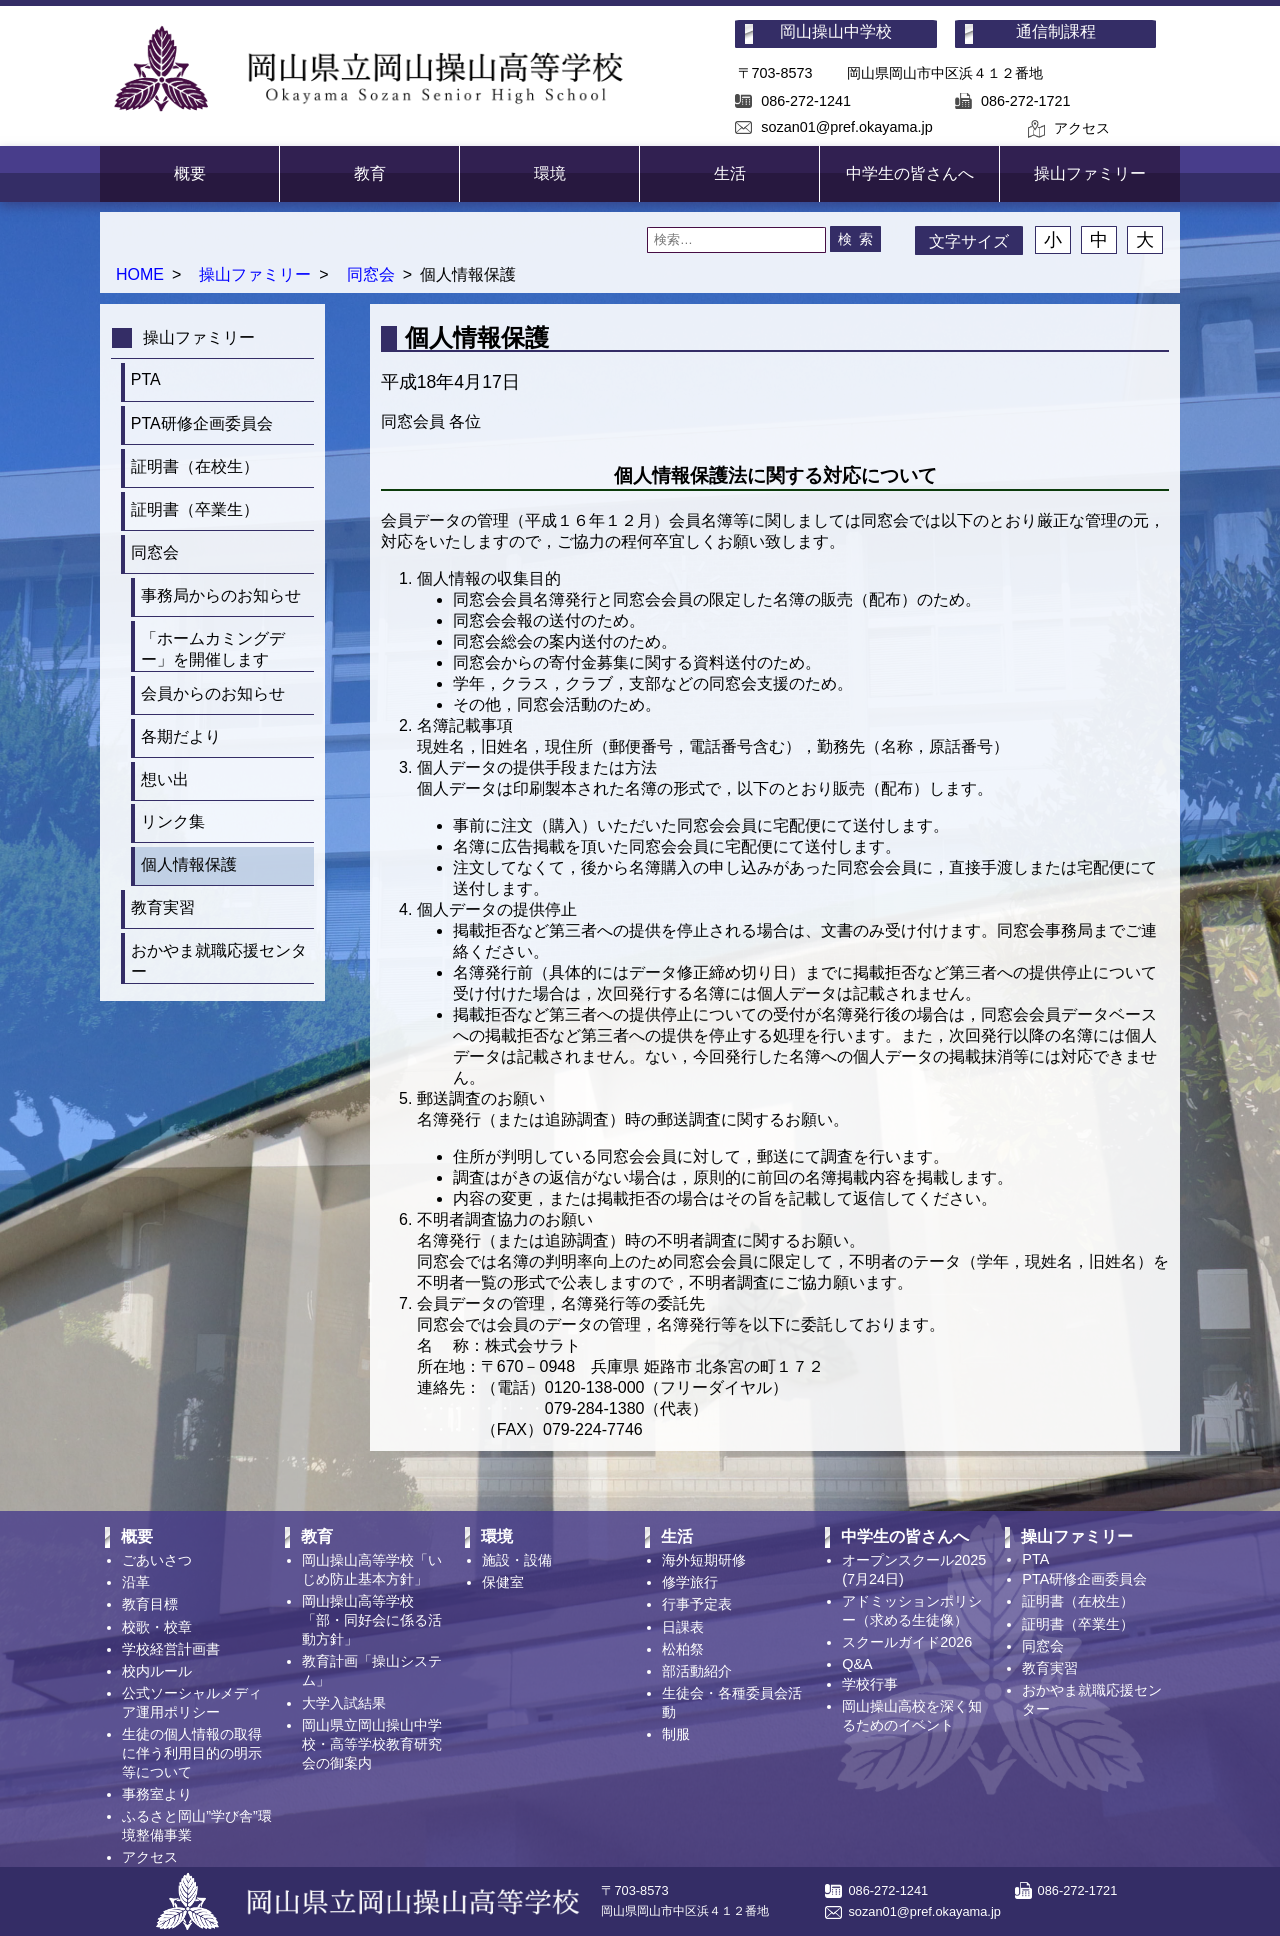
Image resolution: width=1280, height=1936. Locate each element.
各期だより (181, 736)
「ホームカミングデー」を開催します (213, 649)
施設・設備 (517, 1560)
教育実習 (163, 907)
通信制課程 (1056, 31)
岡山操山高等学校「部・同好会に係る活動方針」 (372, 1620)
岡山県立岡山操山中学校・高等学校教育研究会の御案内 (372, 1744)
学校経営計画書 (171, 1649)
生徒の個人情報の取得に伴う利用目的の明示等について (192, 1753)
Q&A (857, 1664)
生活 (730, 173)
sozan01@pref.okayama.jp (846, 127)
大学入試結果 (344, 1703)
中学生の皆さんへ (910, 173)
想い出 (165, 779)
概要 (190, 173)
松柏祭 (683, 1649)
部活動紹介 (697, 1671)
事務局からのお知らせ (221, 595)
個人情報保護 (189, 864)
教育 (370, 173)
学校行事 (870, 1684)
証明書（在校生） (195, 466)
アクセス (1082, 128)
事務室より (157, 1794)
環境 (550, 173)
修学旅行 (690, 1582)
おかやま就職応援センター (219, 961)
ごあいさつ (157, 1560)
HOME (140, 274)
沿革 (136, 1582)
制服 (676, 1734)
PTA (146, 379)
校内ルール (157, 1671)
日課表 (683, 1627)
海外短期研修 (704, 1560)
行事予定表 (697, 1604)
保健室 (503, 1582)
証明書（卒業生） (195, 509)
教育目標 (150, 1604)
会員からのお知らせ (213, 693)
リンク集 (173, 821)
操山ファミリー (1090, 173)
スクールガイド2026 (907, 1642)
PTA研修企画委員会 (202, 423)
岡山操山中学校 (836, 31)
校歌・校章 (157, 1627)
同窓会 (371, 274)
